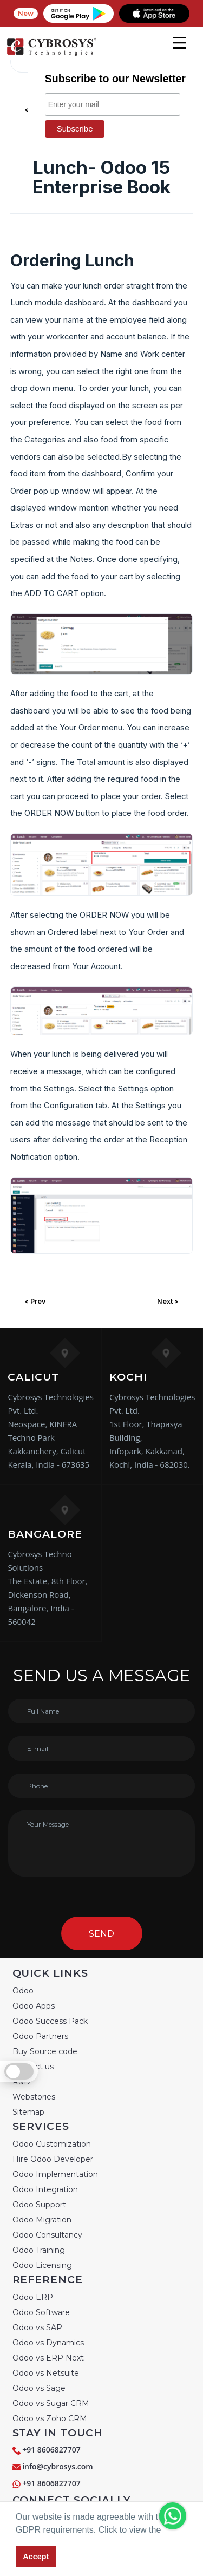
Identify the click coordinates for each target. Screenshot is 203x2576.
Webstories (33, 2097)
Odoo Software (41, 2312)
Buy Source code (44, 2051)
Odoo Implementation (55, 2174)
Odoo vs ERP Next (48, 2358)
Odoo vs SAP (37, 2327)
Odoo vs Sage (39, 2388)
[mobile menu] (179, 43)
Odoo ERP (32, 2297)
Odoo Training (38, 2250)
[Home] (51, 54)
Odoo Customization (51, 2144)
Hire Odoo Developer (52, 2159)
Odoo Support (39, 2204)
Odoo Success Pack (50, 2021)
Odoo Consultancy (47, 2235)
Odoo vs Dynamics (48, 2343)
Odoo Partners (40, 2036)
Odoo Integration (45, 2189)
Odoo (23, 1991)
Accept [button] (36, 2556)
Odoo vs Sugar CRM (50, 2403)
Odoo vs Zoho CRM (49, 2418)
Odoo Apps (33, 2006)
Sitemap (28, 2112)
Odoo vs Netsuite (45, 2373)
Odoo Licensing (42, 2265)
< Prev (34, 1301)
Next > (168, 1301)
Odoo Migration (41, 2220)
